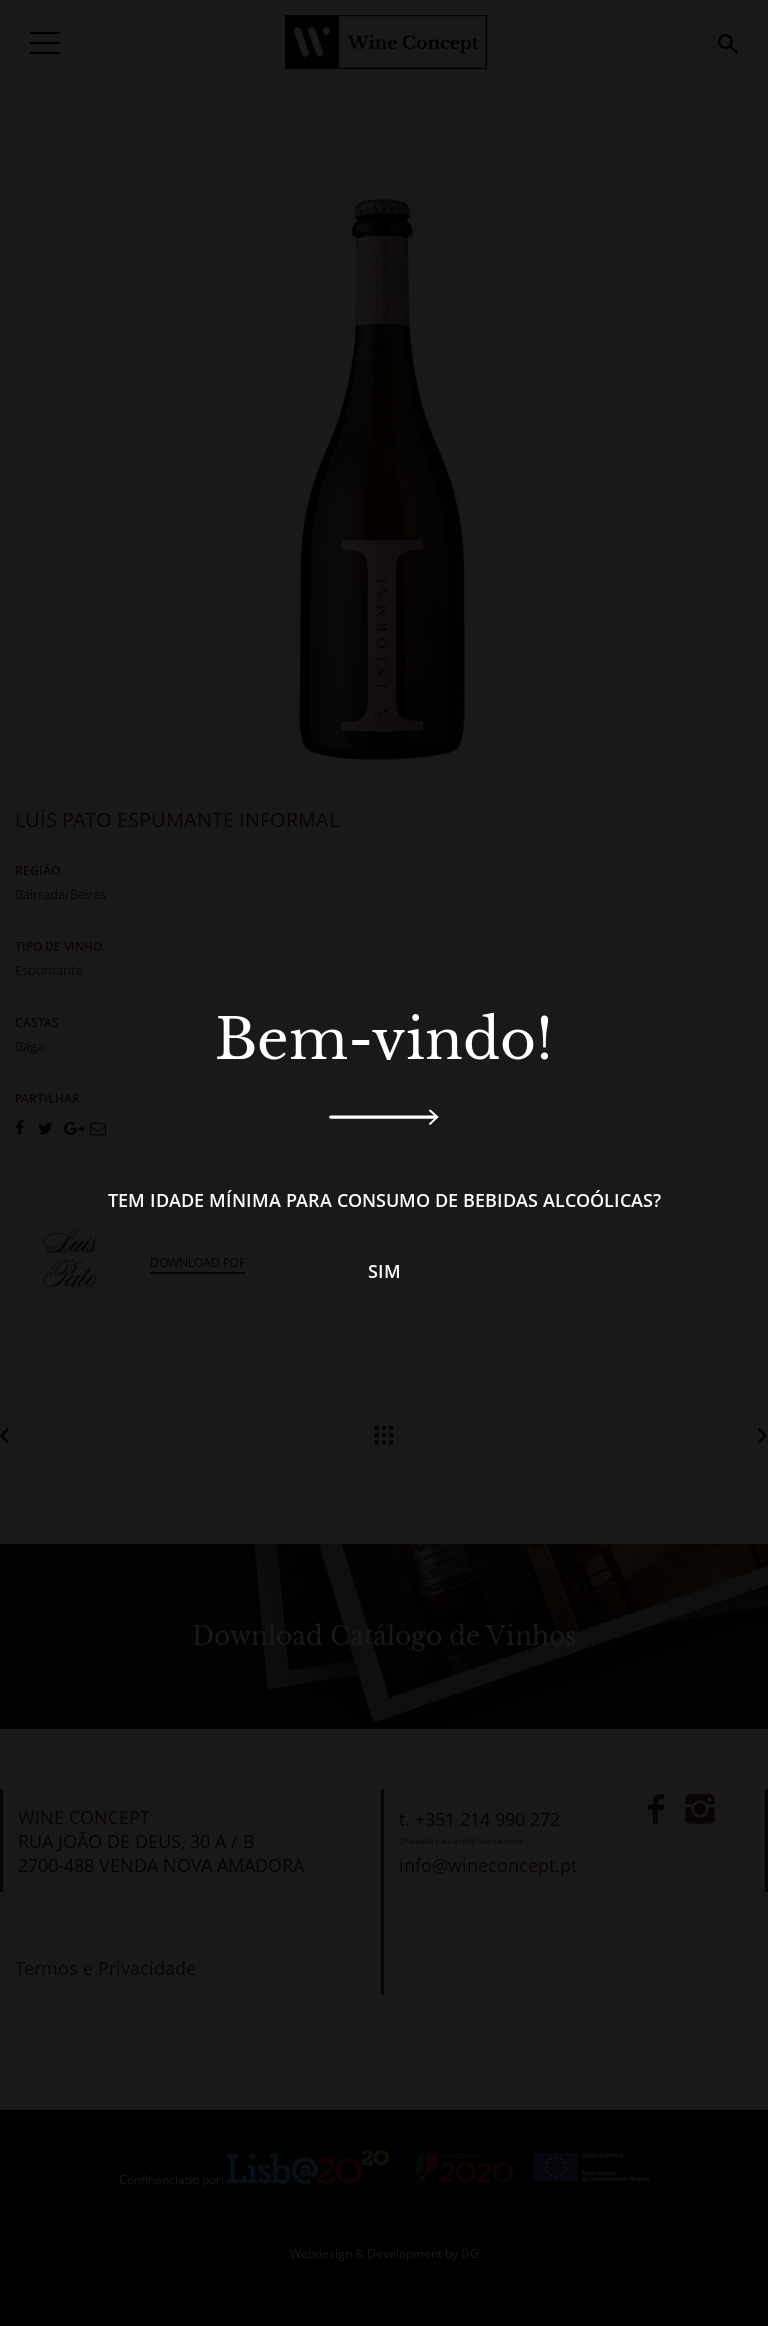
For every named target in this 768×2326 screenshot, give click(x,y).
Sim (384, 1271)
